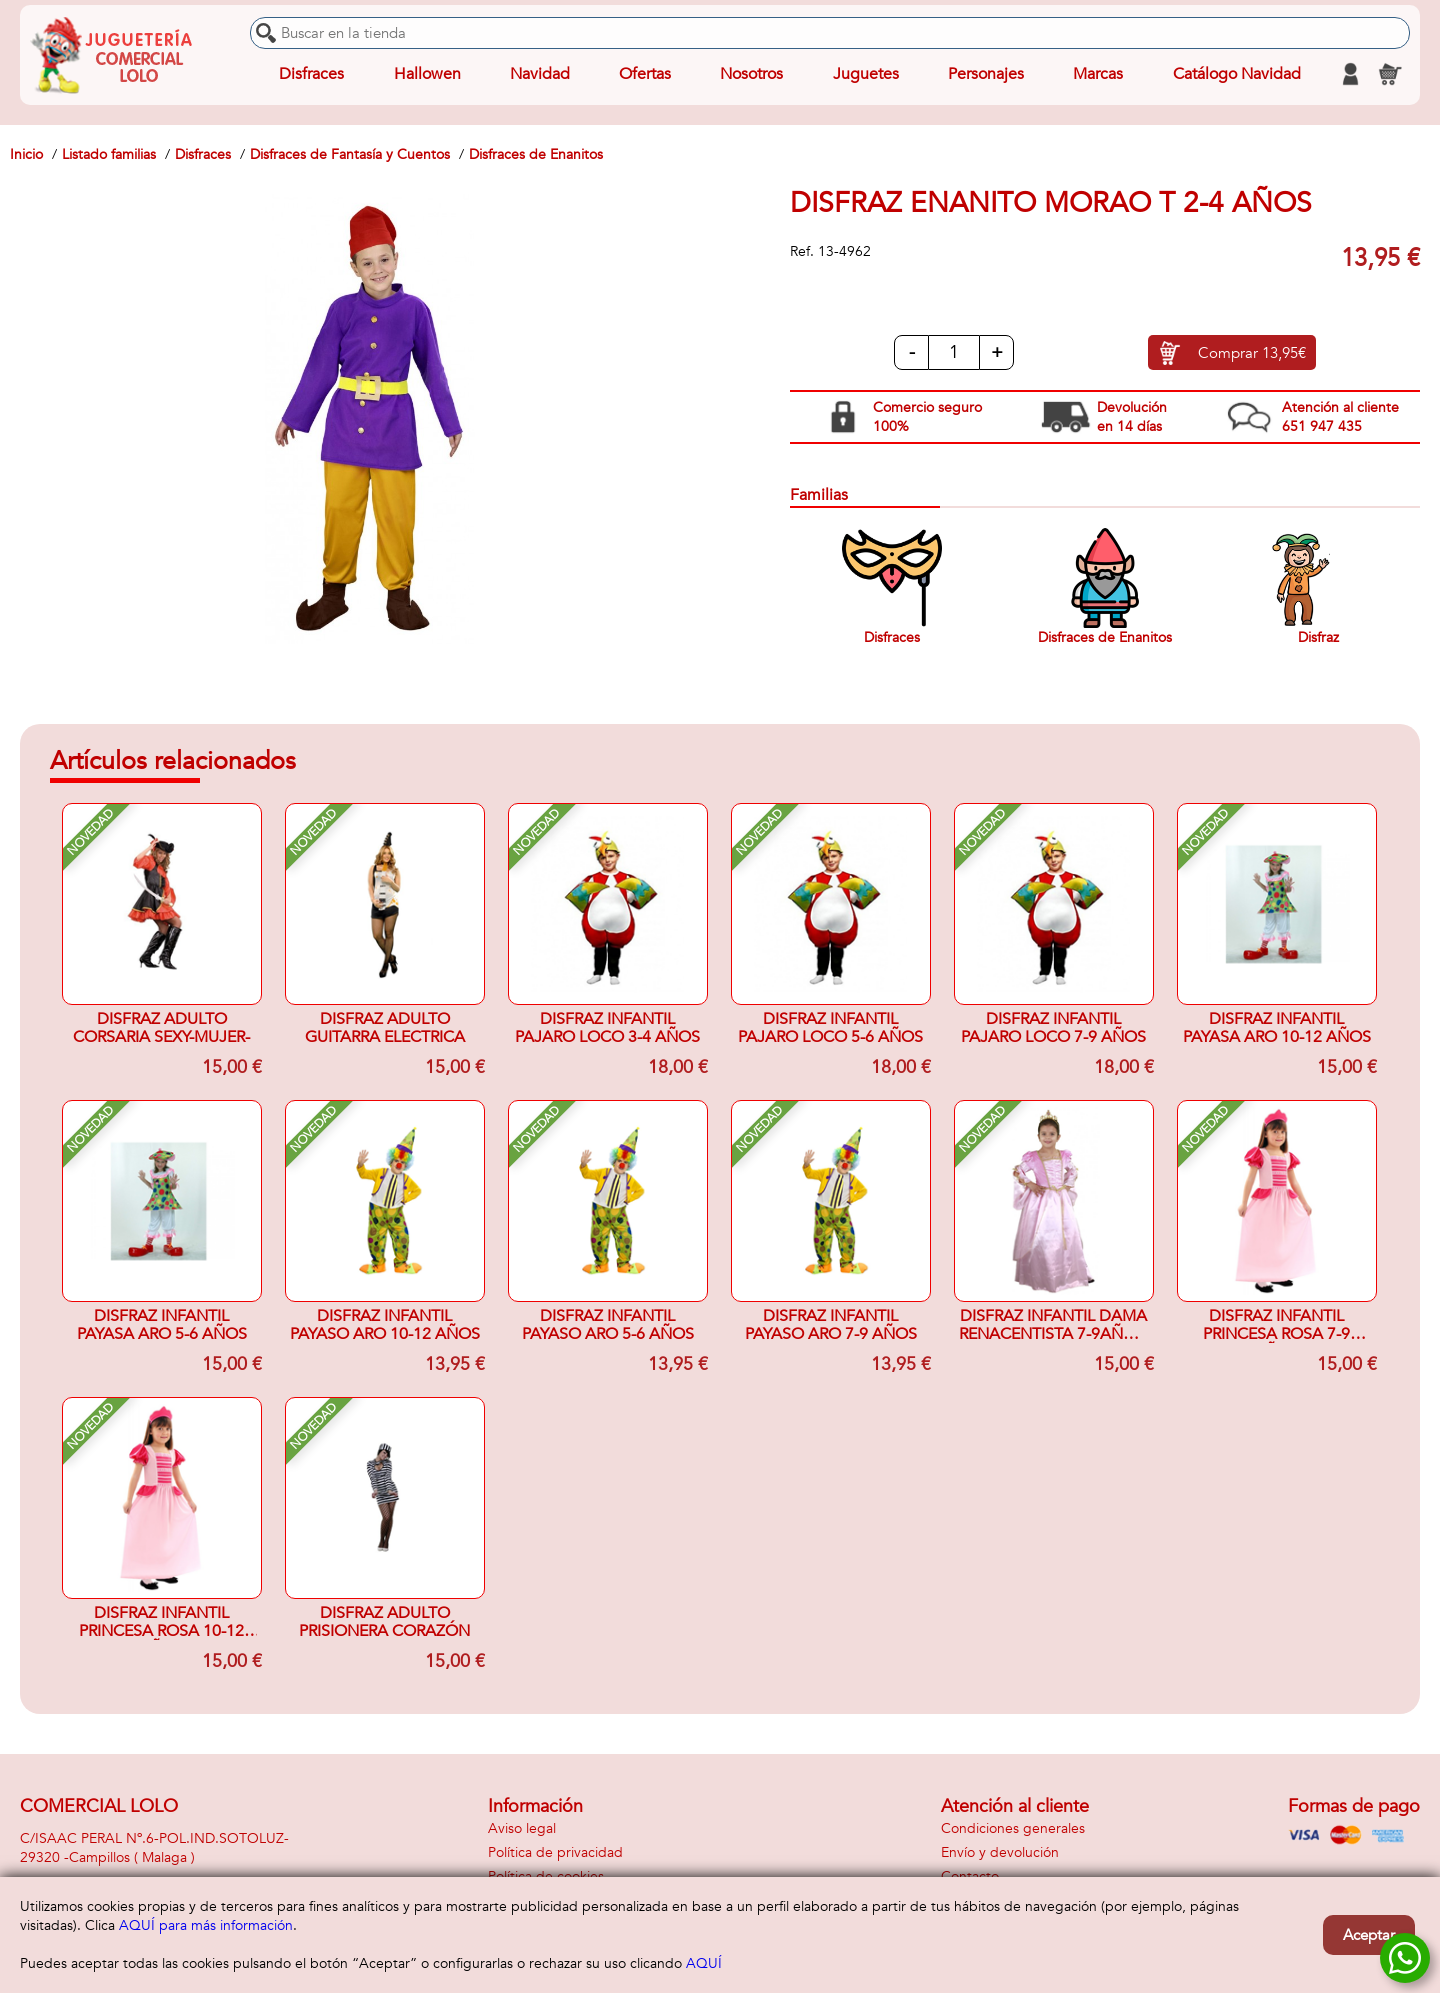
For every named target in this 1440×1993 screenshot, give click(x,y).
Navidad (540, 74)
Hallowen (427, 74)
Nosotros (751, 74)
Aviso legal (522, 1828)
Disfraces (311, 74)
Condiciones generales (1013, 1828)
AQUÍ (704, 1963)
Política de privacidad (555, 1852)
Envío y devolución (1000, 1852)
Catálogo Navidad (1237, 74)
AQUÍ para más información (206, 1925)
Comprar (1252, 353)
